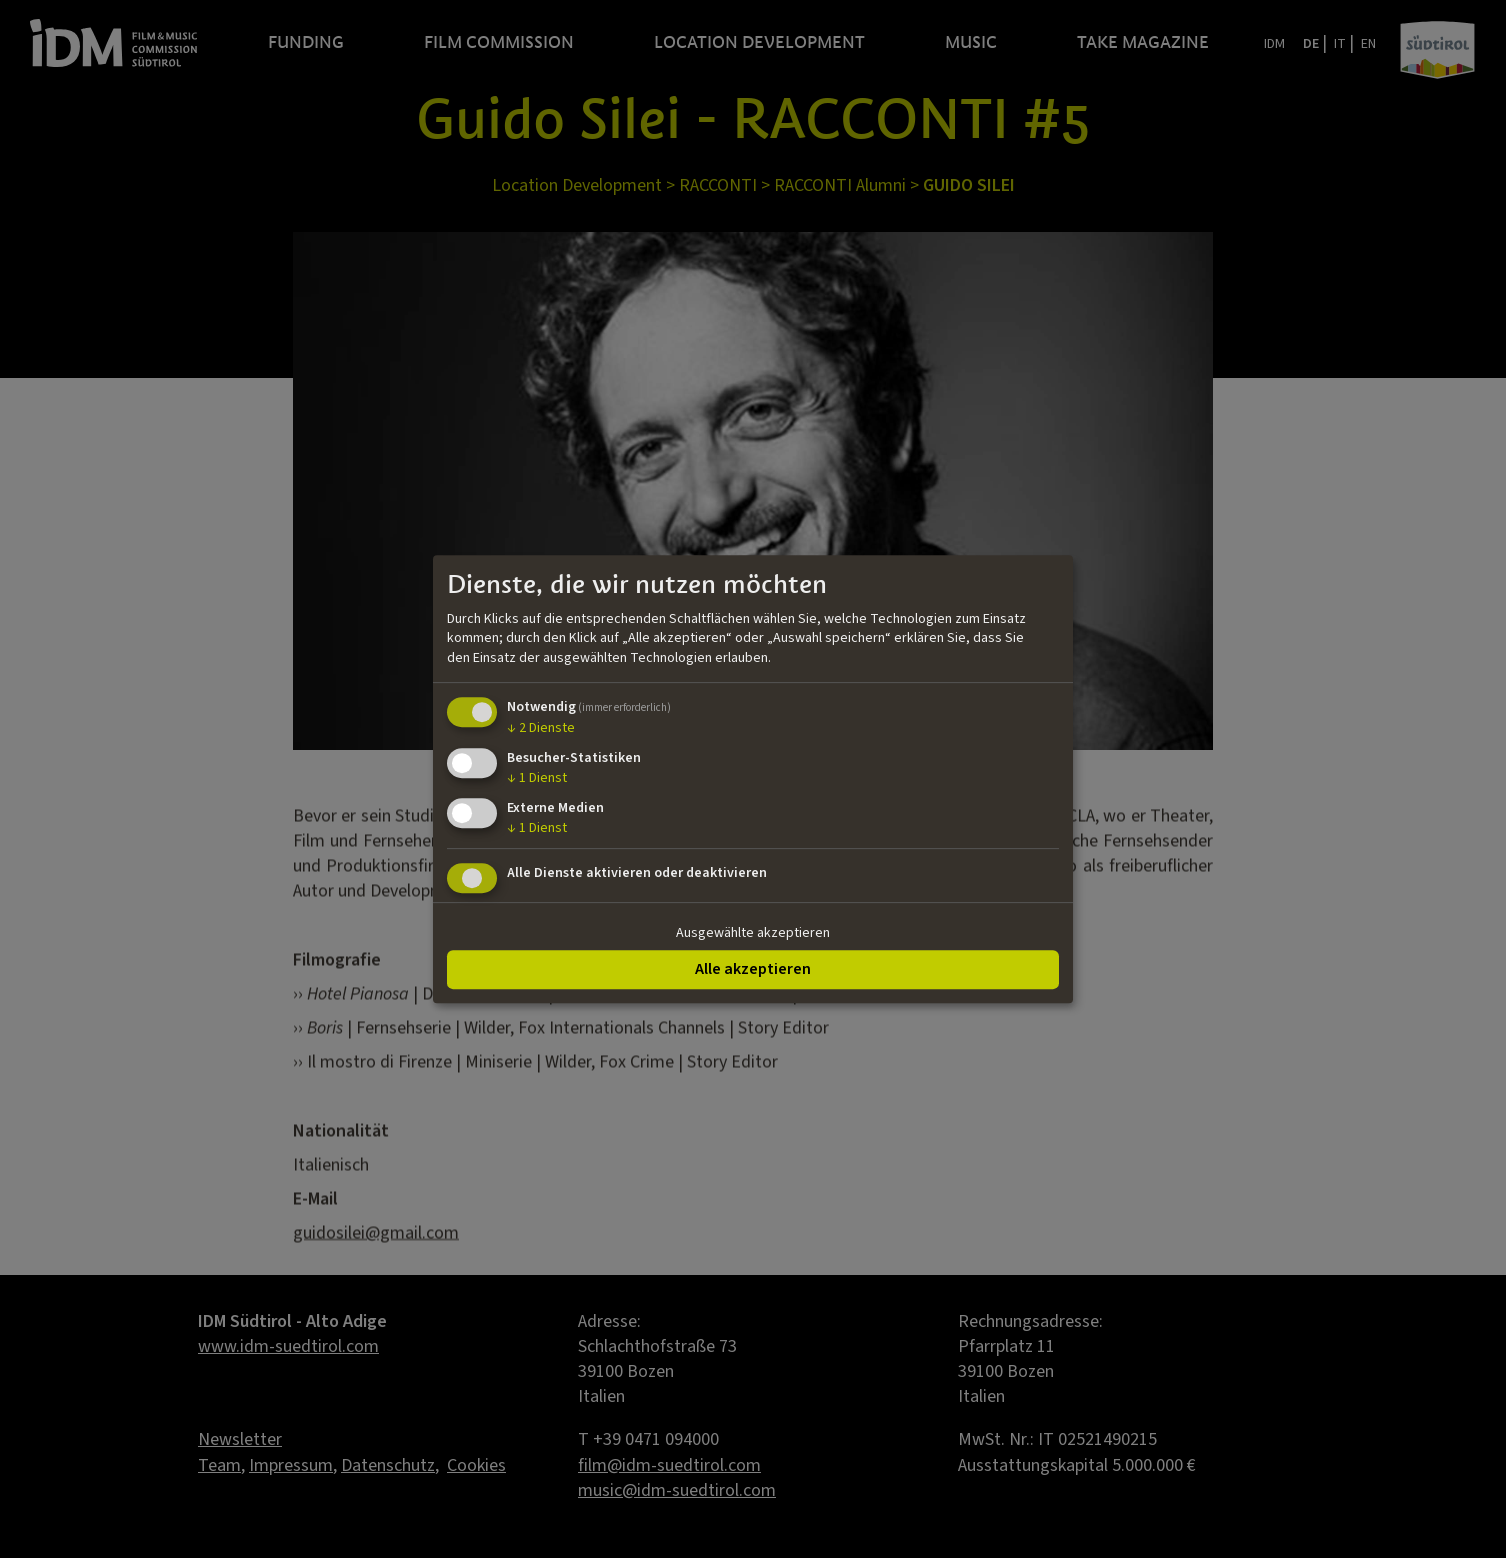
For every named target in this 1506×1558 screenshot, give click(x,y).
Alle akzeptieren (753, 969)
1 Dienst (537, 778)
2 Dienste (541, 729)
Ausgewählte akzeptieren (753, 933)
